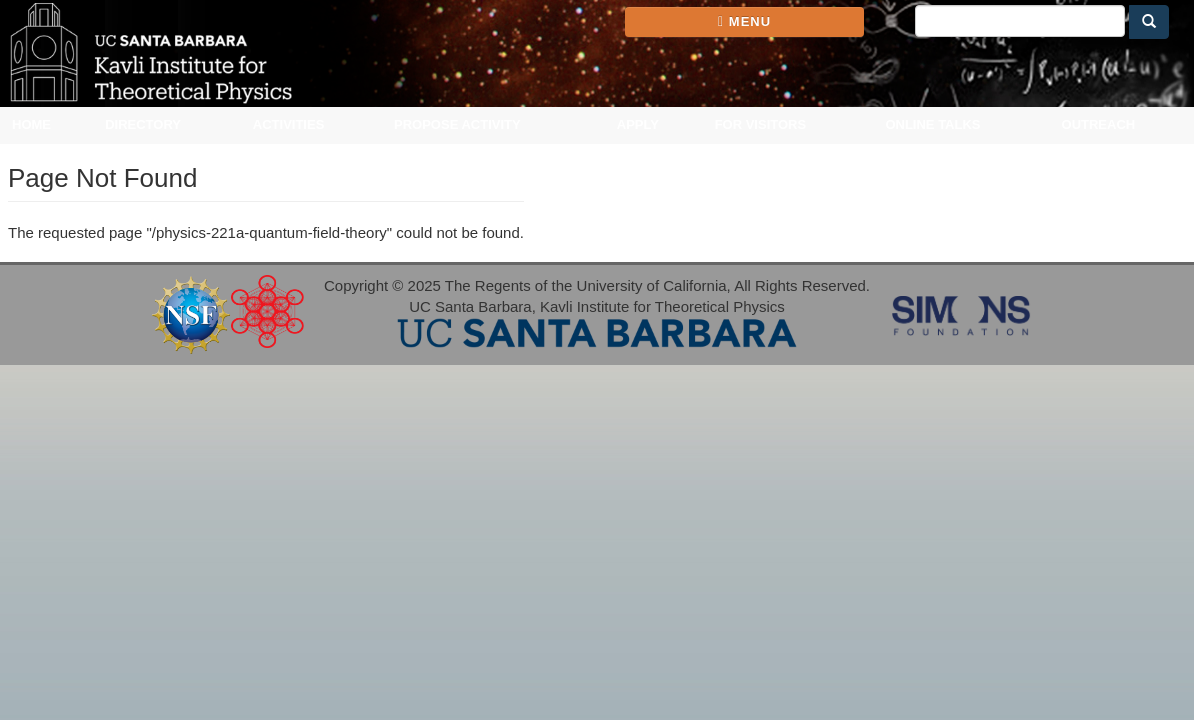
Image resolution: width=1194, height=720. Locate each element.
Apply (638, 124)
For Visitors (761, 124)
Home (31, 124)
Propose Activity (457, 124)
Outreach (1099, 124)
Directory (143, 124)
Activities (289, 124)
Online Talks (932, 124)
